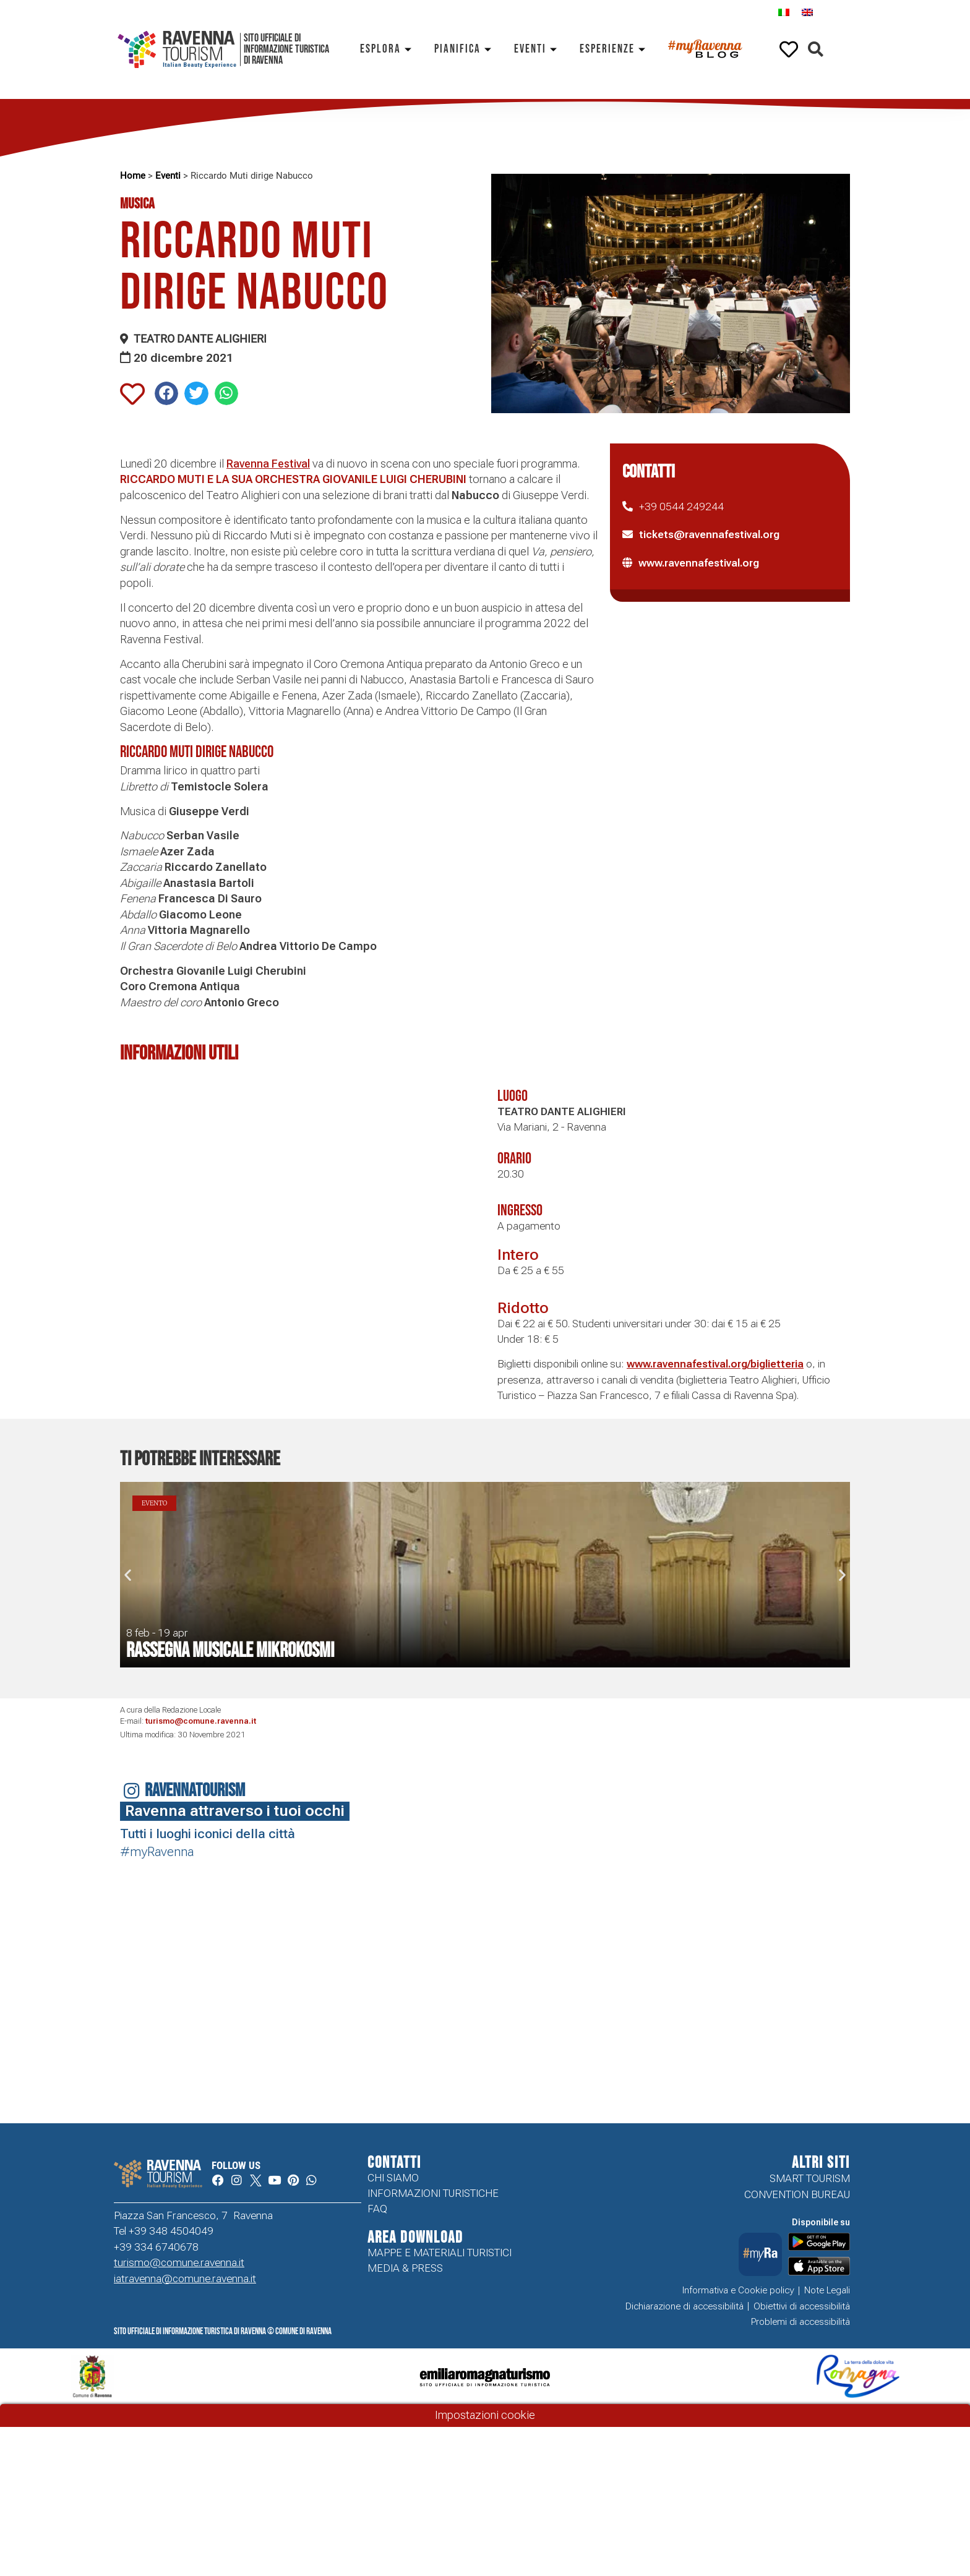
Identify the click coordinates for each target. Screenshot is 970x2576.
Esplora (388, 49)
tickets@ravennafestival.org (709, 534)
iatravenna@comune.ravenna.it (185, 2279)
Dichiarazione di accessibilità (684, 2306)
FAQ (377, 2210)
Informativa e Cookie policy (738, 2290)
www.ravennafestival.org (698, 563)
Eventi (537, 49)
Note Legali (827, 2290)
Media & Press (405, 2270)
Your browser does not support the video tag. (128, 1937)
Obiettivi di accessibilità (801, 2306)
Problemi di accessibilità (800, 2322)
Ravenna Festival (268, 463)
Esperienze (615, 49)
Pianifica (465, 49)
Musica (137, 204)
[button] (815, 49)
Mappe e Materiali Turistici (439, 2254)
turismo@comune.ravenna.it (200, 1721)
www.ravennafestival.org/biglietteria (715, 1364)
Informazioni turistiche (433, 2194)
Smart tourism (810, 2178)
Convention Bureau (797, 2194)
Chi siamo (393, 2178)
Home (132, 175)
